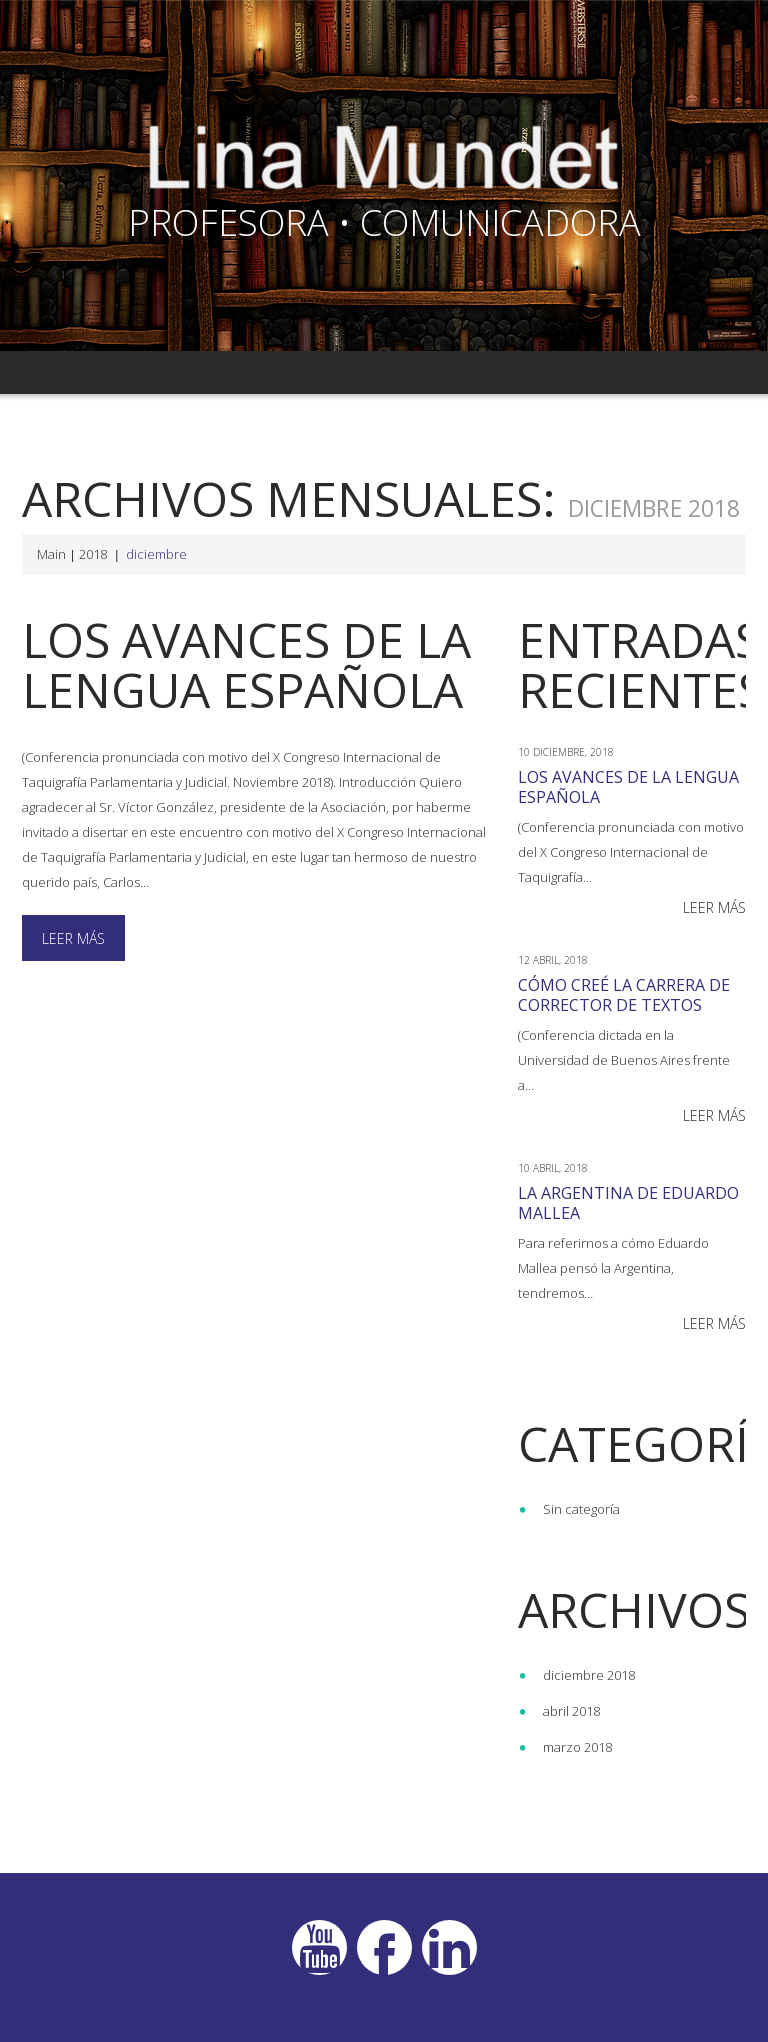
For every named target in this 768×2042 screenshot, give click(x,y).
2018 (93, 554)
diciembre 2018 (589, 1675)
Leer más (73, 938)
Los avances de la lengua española (247, 664)
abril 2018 (571, 1711)
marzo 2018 (577, 1747)
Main (51, 554)
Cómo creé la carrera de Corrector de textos (624, 995)
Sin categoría (581, 1509)
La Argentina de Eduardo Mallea (628, 1203)
